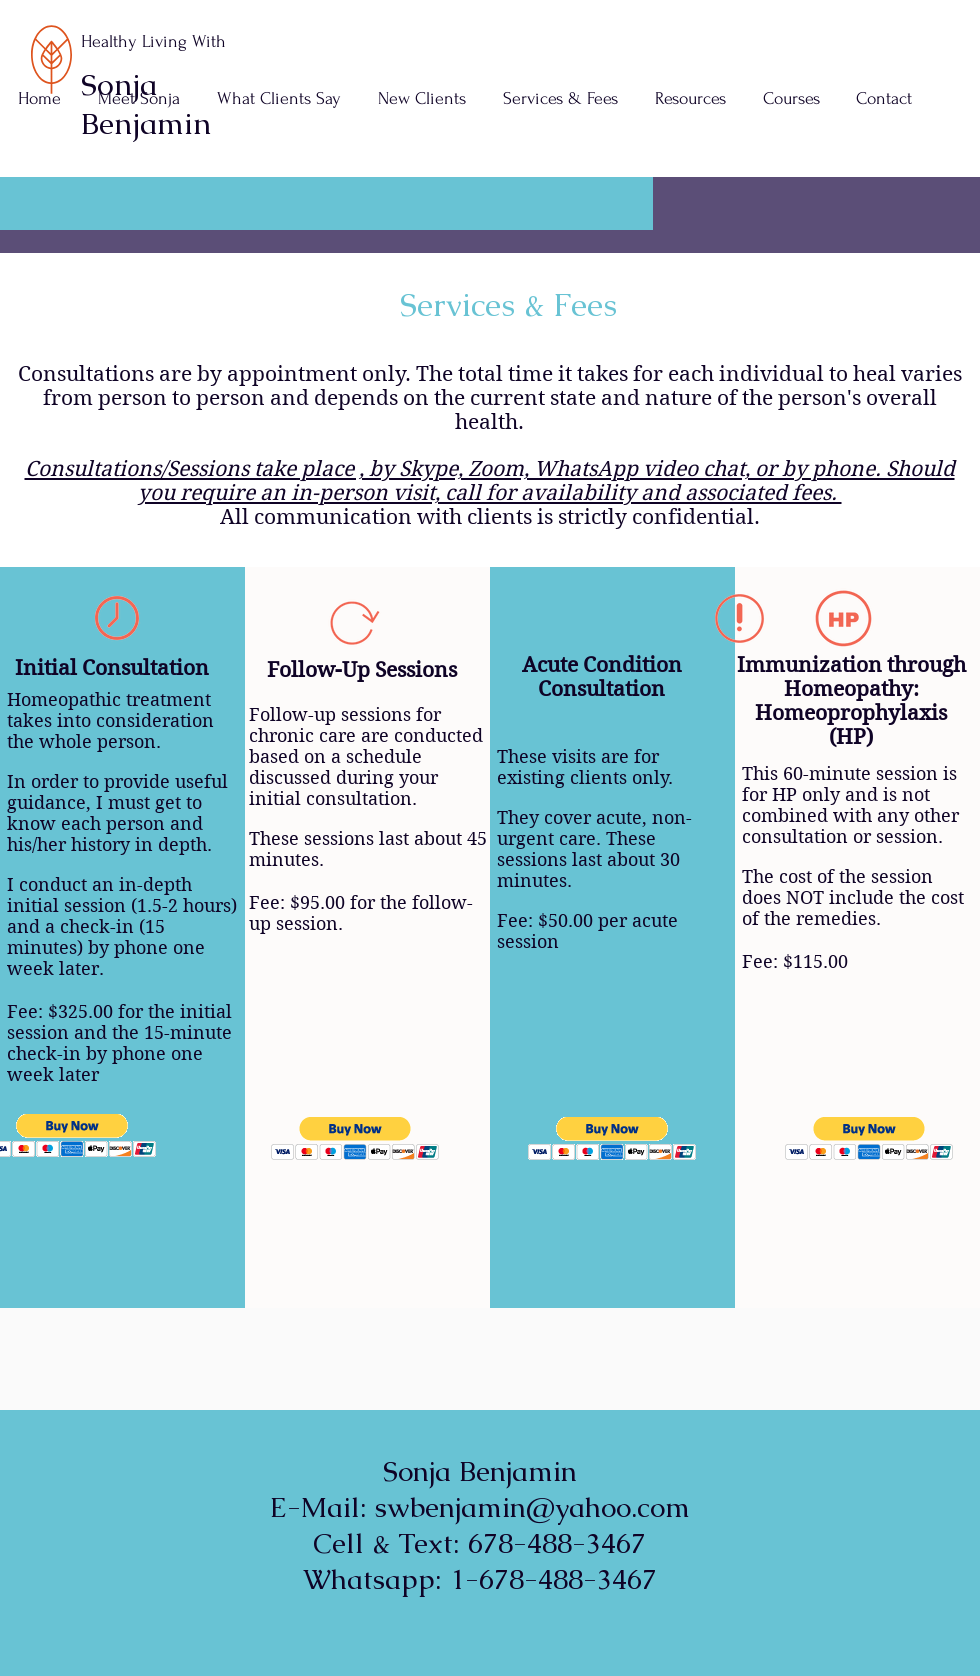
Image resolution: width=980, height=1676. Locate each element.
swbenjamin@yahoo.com (532, 1507)
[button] (560, 99)
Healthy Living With (153, 41)
